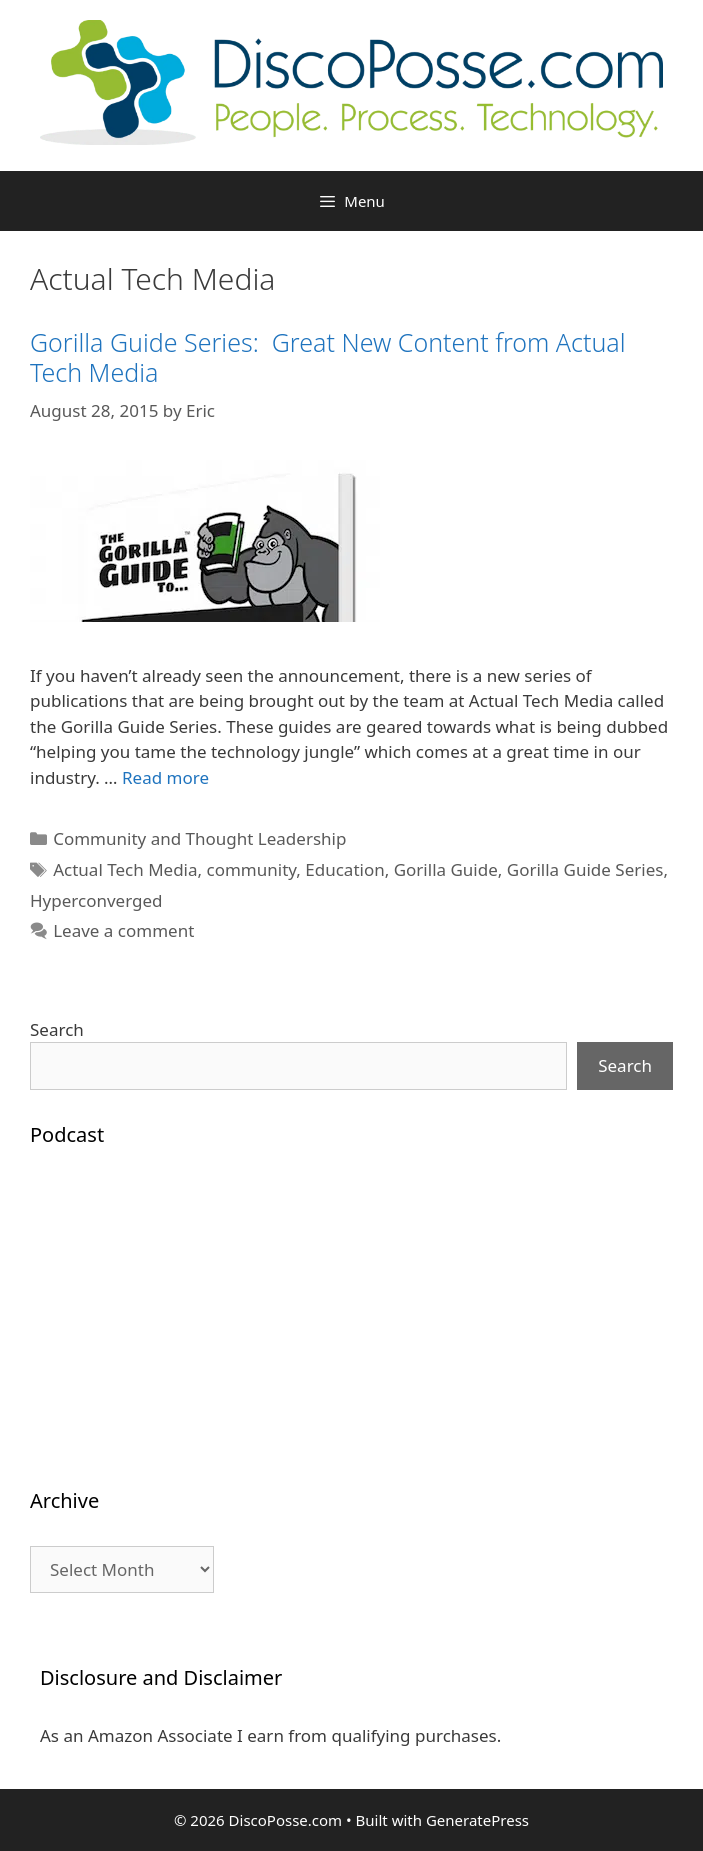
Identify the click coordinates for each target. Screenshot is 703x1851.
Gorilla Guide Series (585, 869)
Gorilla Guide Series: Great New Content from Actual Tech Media (328, 357)
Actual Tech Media (125, 869)
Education (344, 869)
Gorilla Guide (446, 869)
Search (57, 1029)
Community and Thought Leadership (199, 838)
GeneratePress (477, 1820)
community (252, 869)
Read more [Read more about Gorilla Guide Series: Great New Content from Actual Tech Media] (165, 777)
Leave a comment (123, 930)
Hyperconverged (96, 900)
